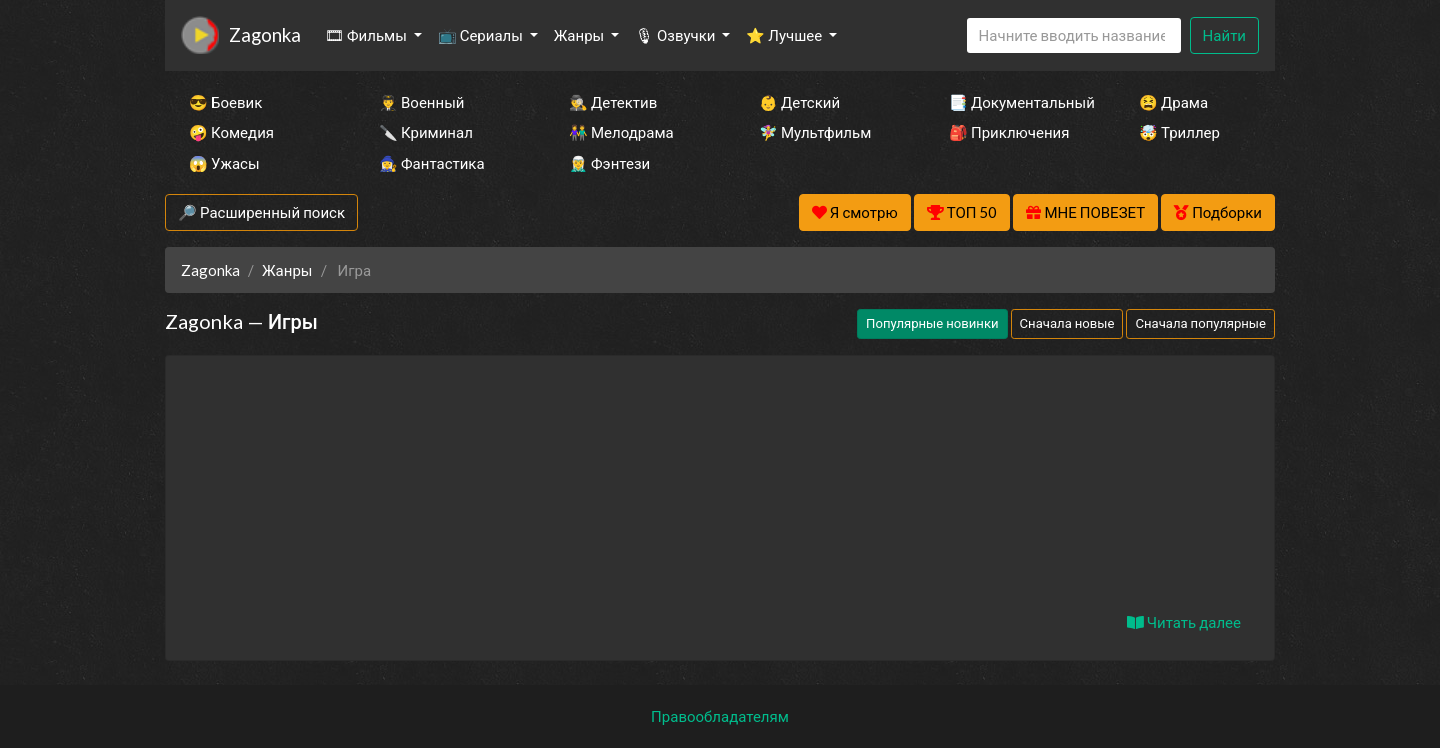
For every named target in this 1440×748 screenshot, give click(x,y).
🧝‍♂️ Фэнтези (609, 163)
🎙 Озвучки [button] (676, 35)
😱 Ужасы (224, 163)
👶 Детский (799, 102)
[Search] (1074, 35)
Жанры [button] (581, 35)
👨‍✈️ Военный (421, 102)
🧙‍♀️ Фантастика (432, 163)
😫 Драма (1173, 102)
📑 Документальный (1017, 102)
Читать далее (1184, 622)
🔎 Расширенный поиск (261, 212)
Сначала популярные (1200, 323)
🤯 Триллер (1179, 132)
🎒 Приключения (1009, 132)
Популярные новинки (932, 323)
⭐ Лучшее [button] (785, 35)
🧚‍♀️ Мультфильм (815, 132)
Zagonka (265, 34)
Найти (1224, 35)
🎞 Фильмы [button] (367, 35)
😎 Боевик (225, 102)
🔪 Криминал (426, 132)
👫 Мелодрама (621, 132)
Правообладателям (720, 716)
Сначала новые (1067, 323)
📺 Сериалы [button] (482, 35)
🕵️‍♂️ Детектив (613, 102)
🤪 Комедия (231, 132)
